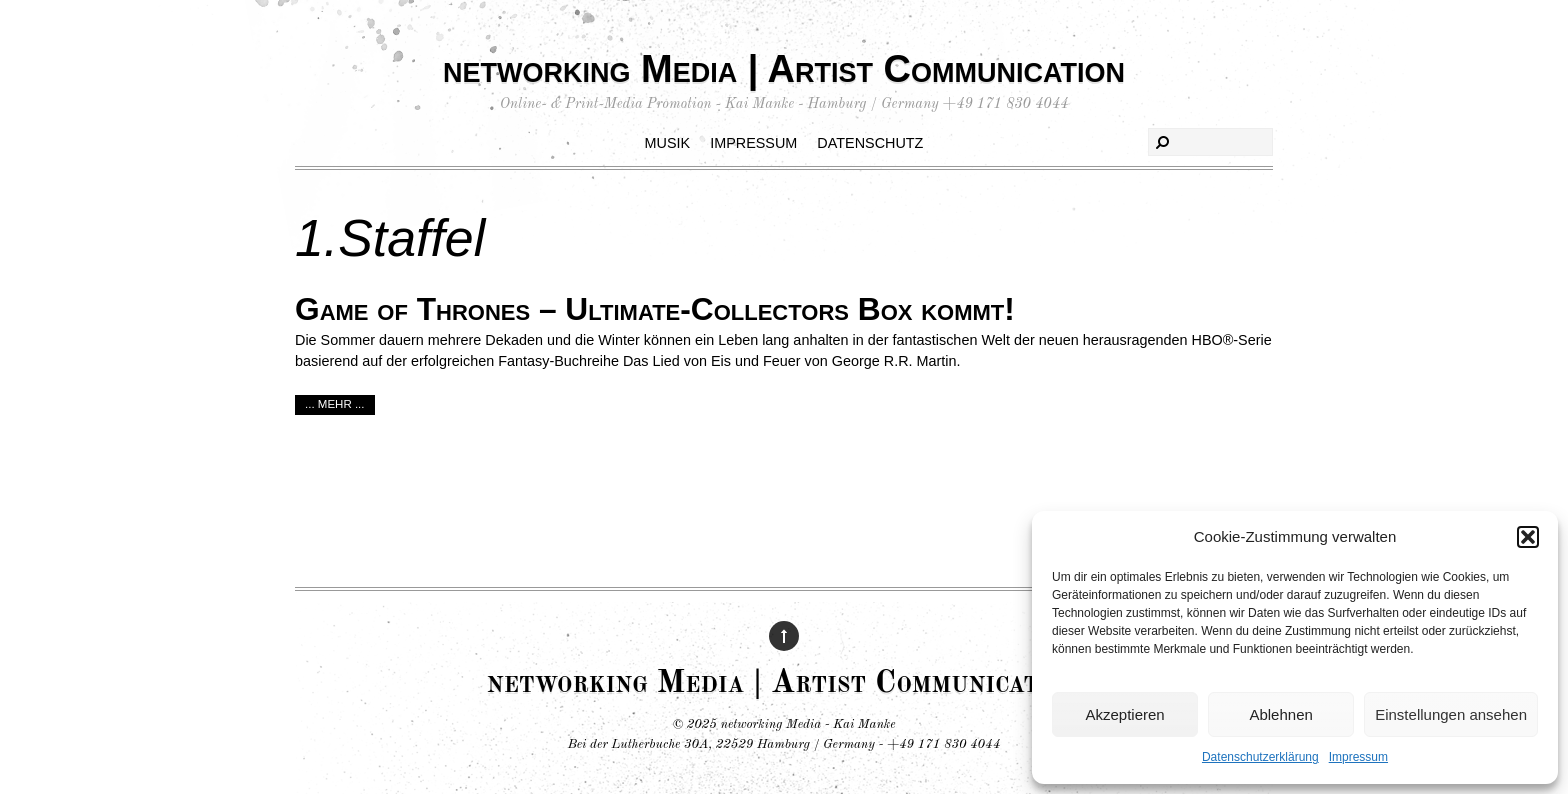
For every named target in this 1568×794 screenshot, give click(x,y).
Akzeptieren (1124, 714)
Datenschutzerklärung (1260, 757)
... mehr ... (335, 404)
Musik (668, 143)
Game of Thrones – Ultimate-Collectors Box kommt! (655, 309)
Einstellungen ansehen (1451, 714)
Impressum (1358, 757)
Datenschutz (870, 143)
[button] (1528, 537)
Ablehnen (1280, 714)
